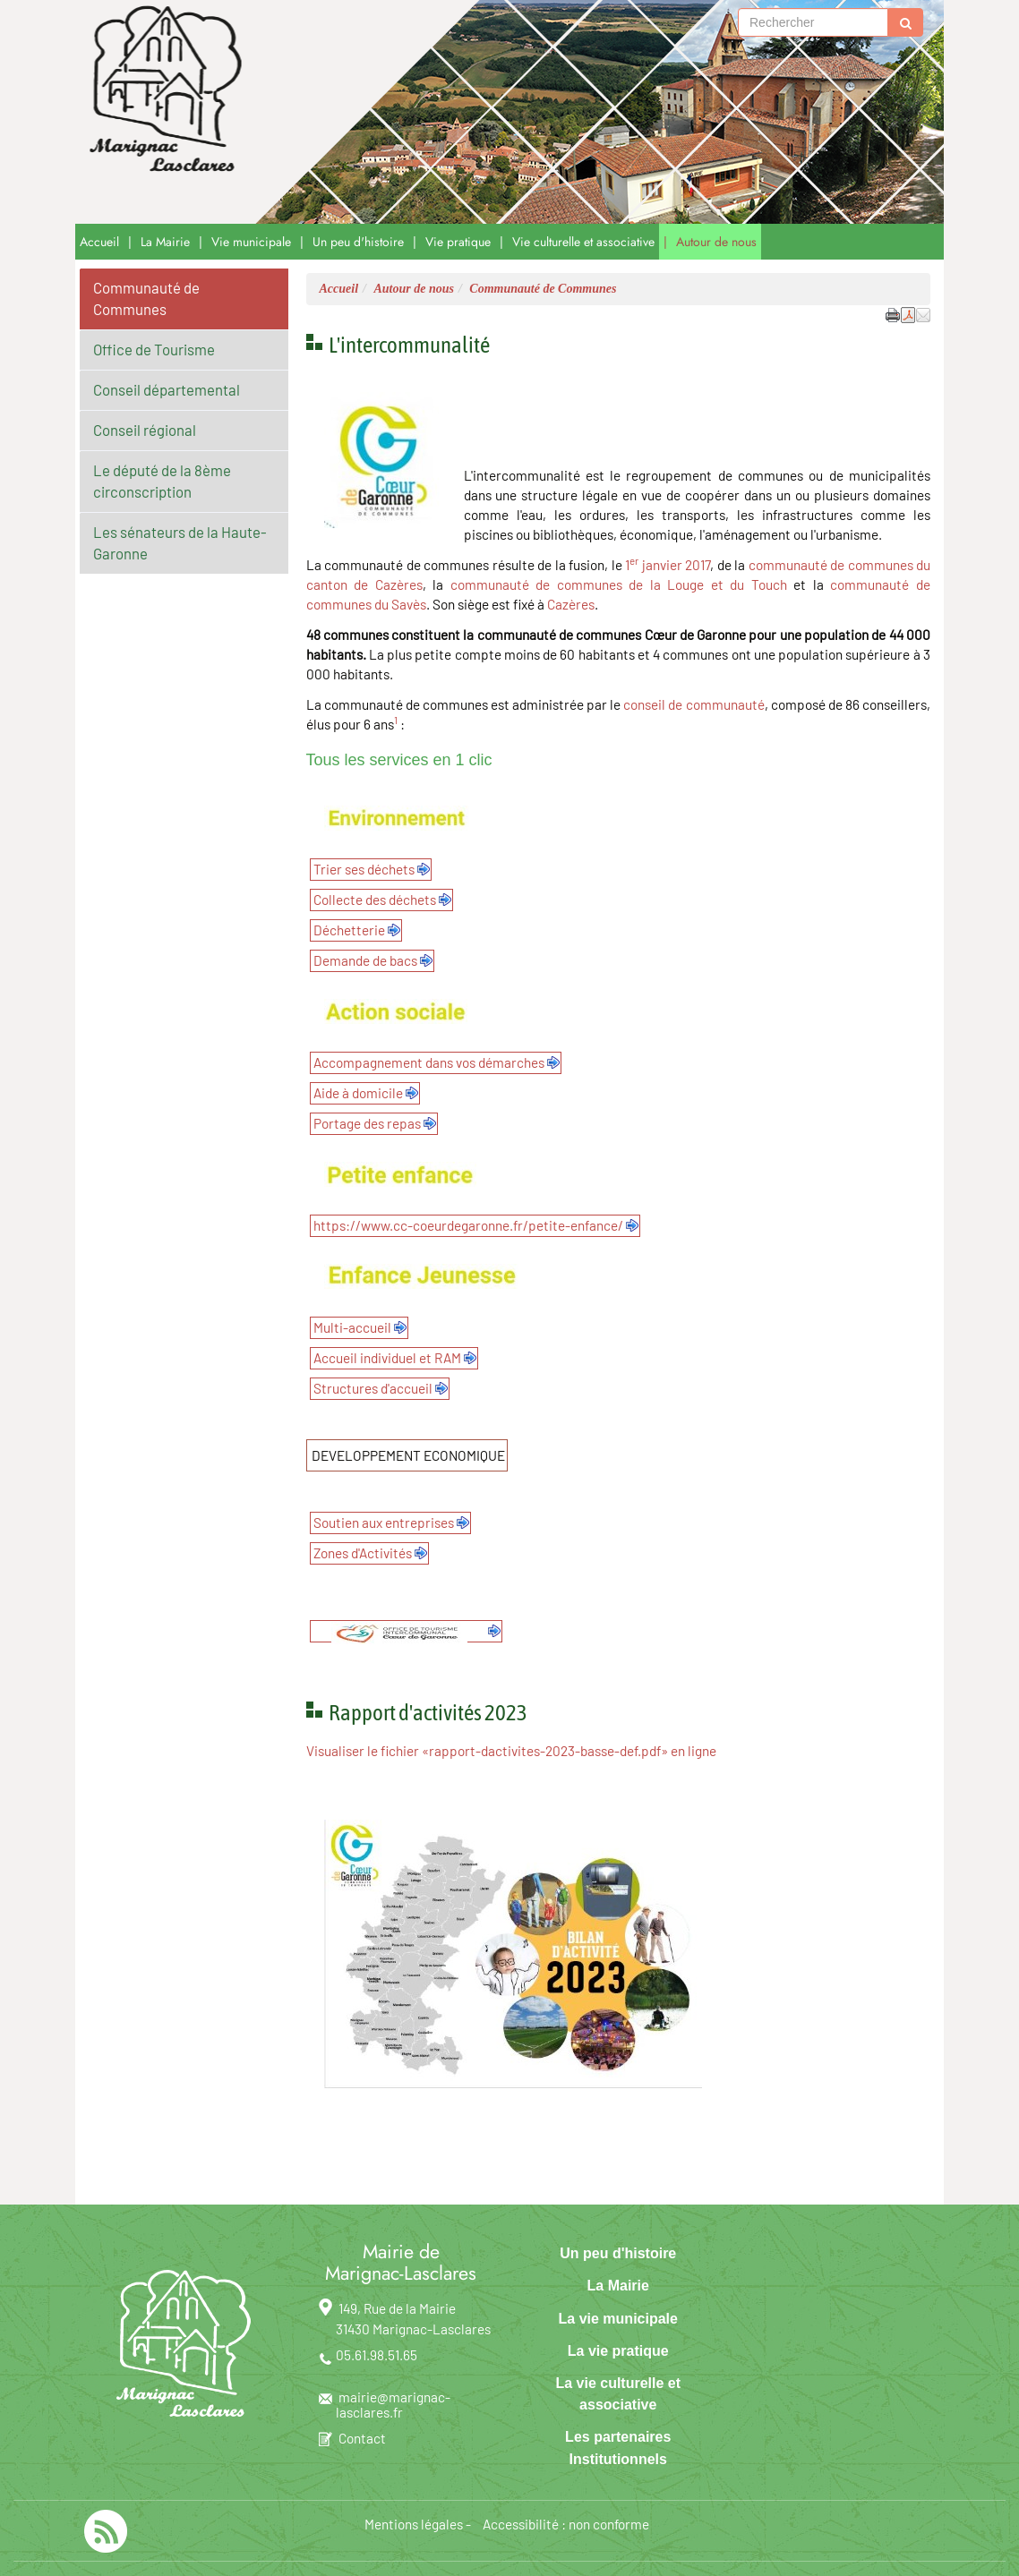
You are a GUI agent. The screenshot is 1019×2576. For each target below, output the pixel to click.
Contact (362, 2438)
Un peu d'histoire (358, 242)
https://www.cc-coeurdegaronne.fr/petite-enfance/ (468, 1225)
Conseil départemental (166, 389)
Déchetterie (349, 930)
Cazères (571, 604)
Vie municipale (251, 242)
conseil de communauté (693, 704)
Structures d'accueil (372, 1388)
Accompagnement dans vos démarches (428, 1062)
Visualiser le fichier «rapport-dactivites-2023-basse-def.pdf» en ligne (511, 1751)
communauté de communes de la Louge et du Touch (618, 584)
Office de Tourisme (154, 349)
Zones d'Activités (362, 1553)
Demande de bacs (365, 960)
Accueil (99, 242)
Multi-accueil (352, 1327)
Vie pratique (458, 242)
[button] (923, 314)
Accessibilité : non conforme (566, 2524)
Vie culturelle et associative (583, 242)
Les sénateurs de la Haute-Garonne (180, 542)
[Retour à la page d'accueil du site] (161, 89)
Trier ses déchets (364, 869)
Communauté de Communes (146, 298)
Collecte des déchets (374, 899)
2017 (697, 565)
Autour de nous (716, 242)
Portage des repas (367, 1123)
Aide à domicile (358, 1093)
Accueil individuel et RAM (387, 1358)
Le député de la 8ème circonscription (162, 480)
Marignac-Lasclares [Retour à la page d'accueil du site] (361, 112)
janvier (662, 565)
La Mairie (165, 242)
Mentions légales (413, 2524)
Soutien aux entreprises (383, 1522)
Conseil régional (144, 430)
